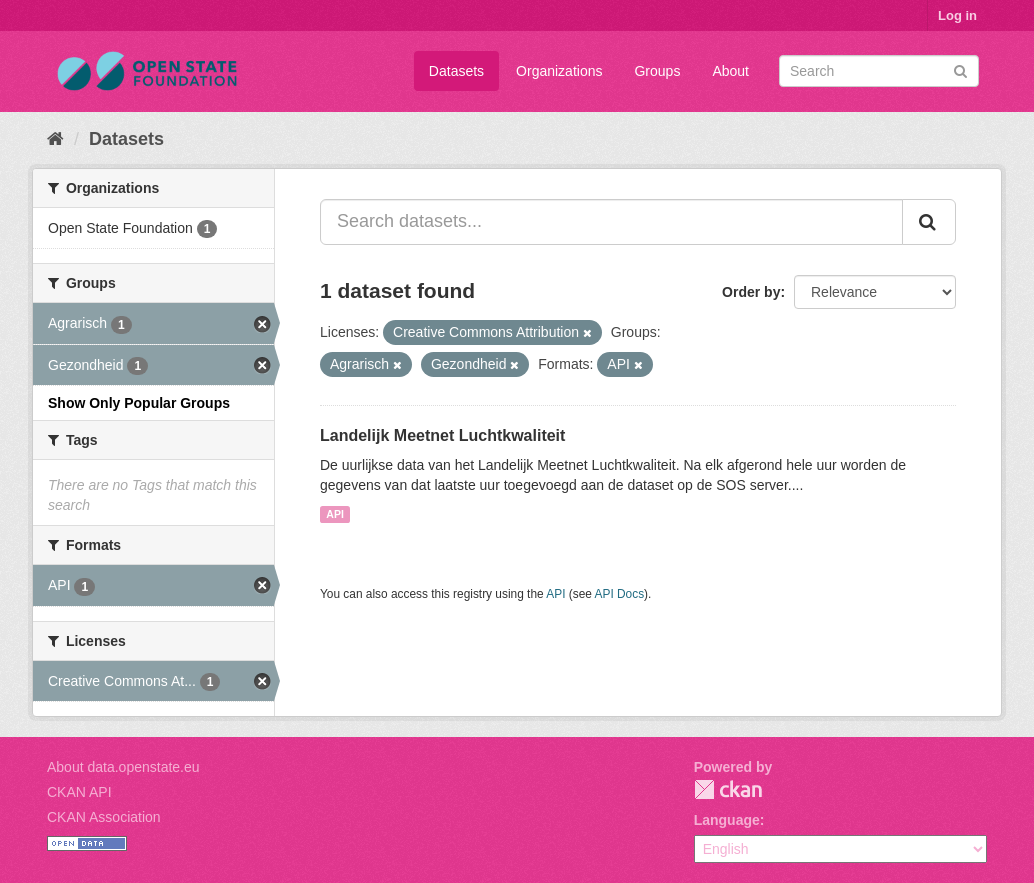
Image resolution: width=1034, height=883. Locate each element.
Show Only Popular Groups (139, 403)
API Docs (620, 594)
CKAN (728, 789)
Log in (957, 15)
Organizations (559, 71)
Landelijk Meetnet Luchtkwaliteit (442, 435)
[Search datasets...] (611, 222)
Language (727, 820)
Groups (657, 71)
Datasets (456, 71)
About (730, 71)
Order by (751, 292)
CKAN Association (104, 817)
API (335, 514)
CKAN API (79, 792)
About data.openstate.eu (123, 767)
